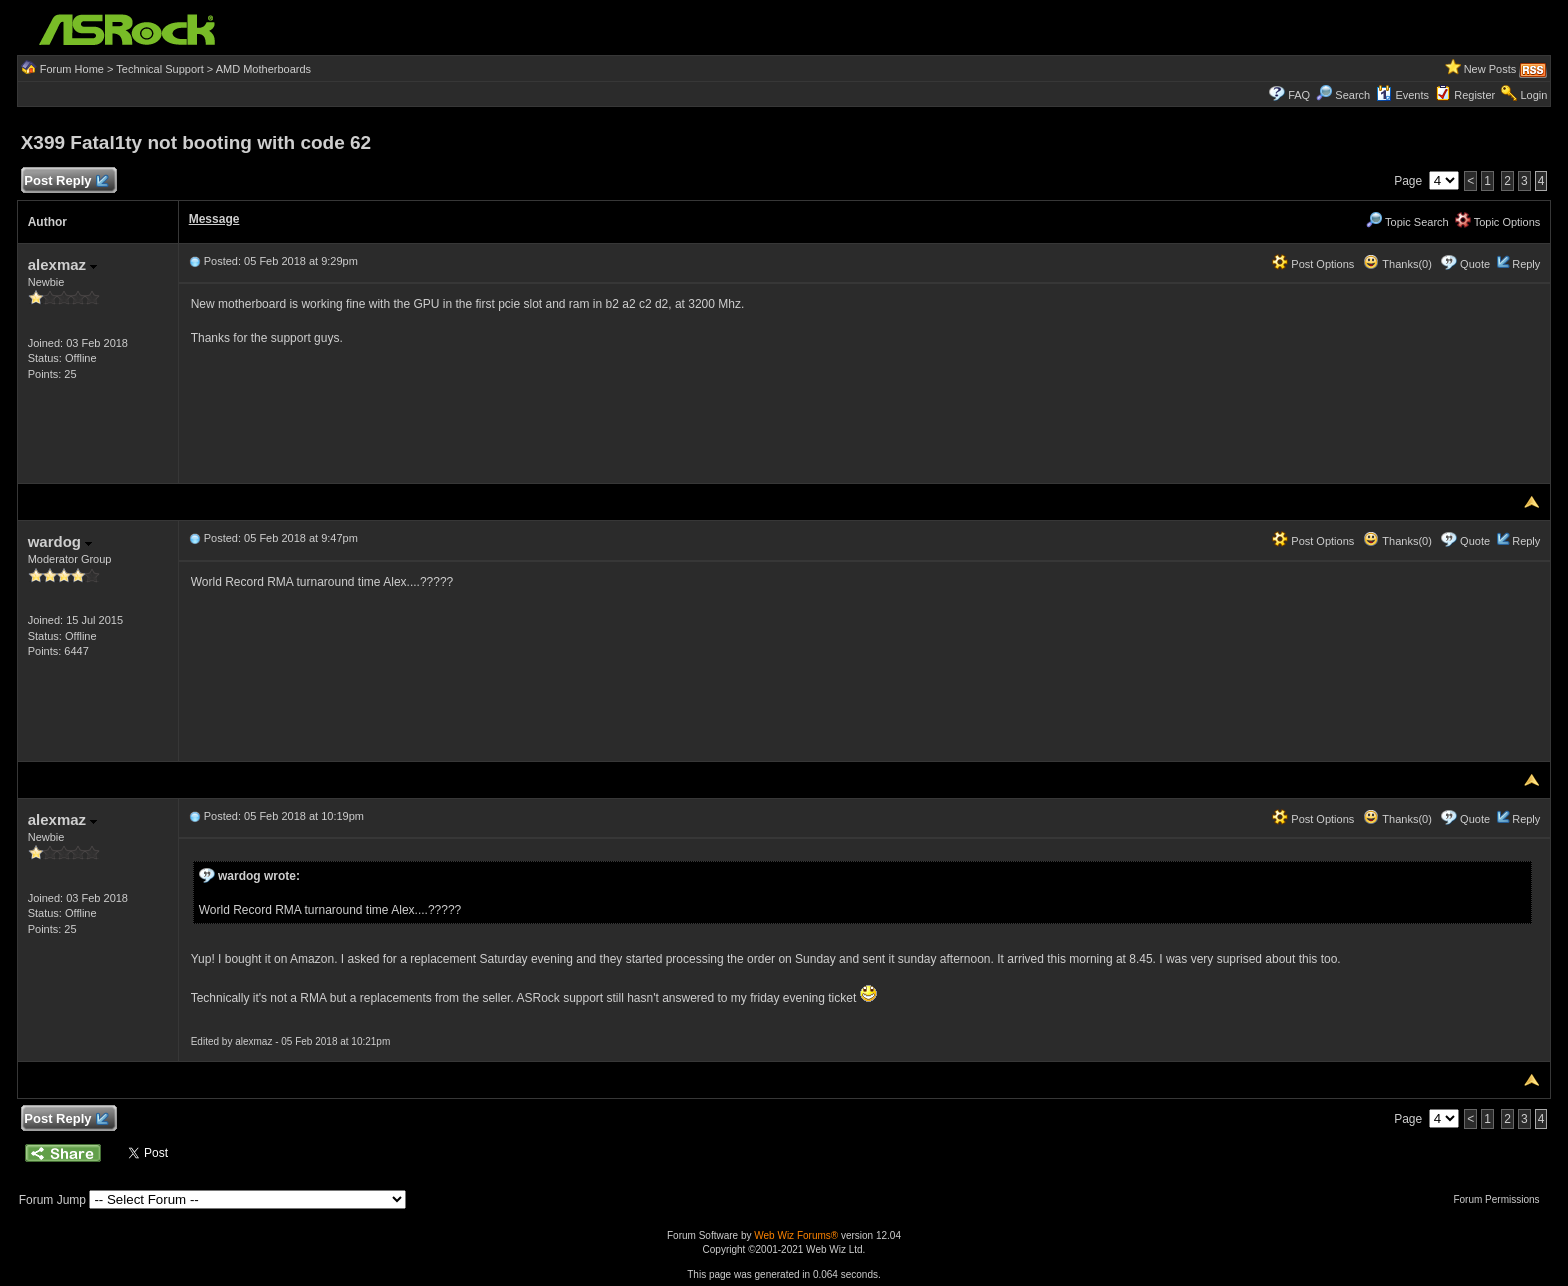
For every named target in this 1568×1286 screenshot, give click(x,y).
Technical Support (159, 69)
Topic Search (1407, 222)
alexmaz (63, 264)
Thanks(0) (1397, 264)
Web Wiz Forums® (796, 1235)
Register (1474, 95)
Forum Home (72, 69)
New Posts (1490, 69)
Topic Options (1498, 222)
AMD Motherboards (263, 69)
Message (214, 219)
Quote (1475, 264)
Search (1352, 95)
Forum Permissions (1501, 1199)
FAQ (1299, 95)
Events (1402, 95)
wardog (60, 541)
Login (1533, 95)
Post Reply (66, 181)
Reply (1526, 264)
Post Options (1313, 264)
